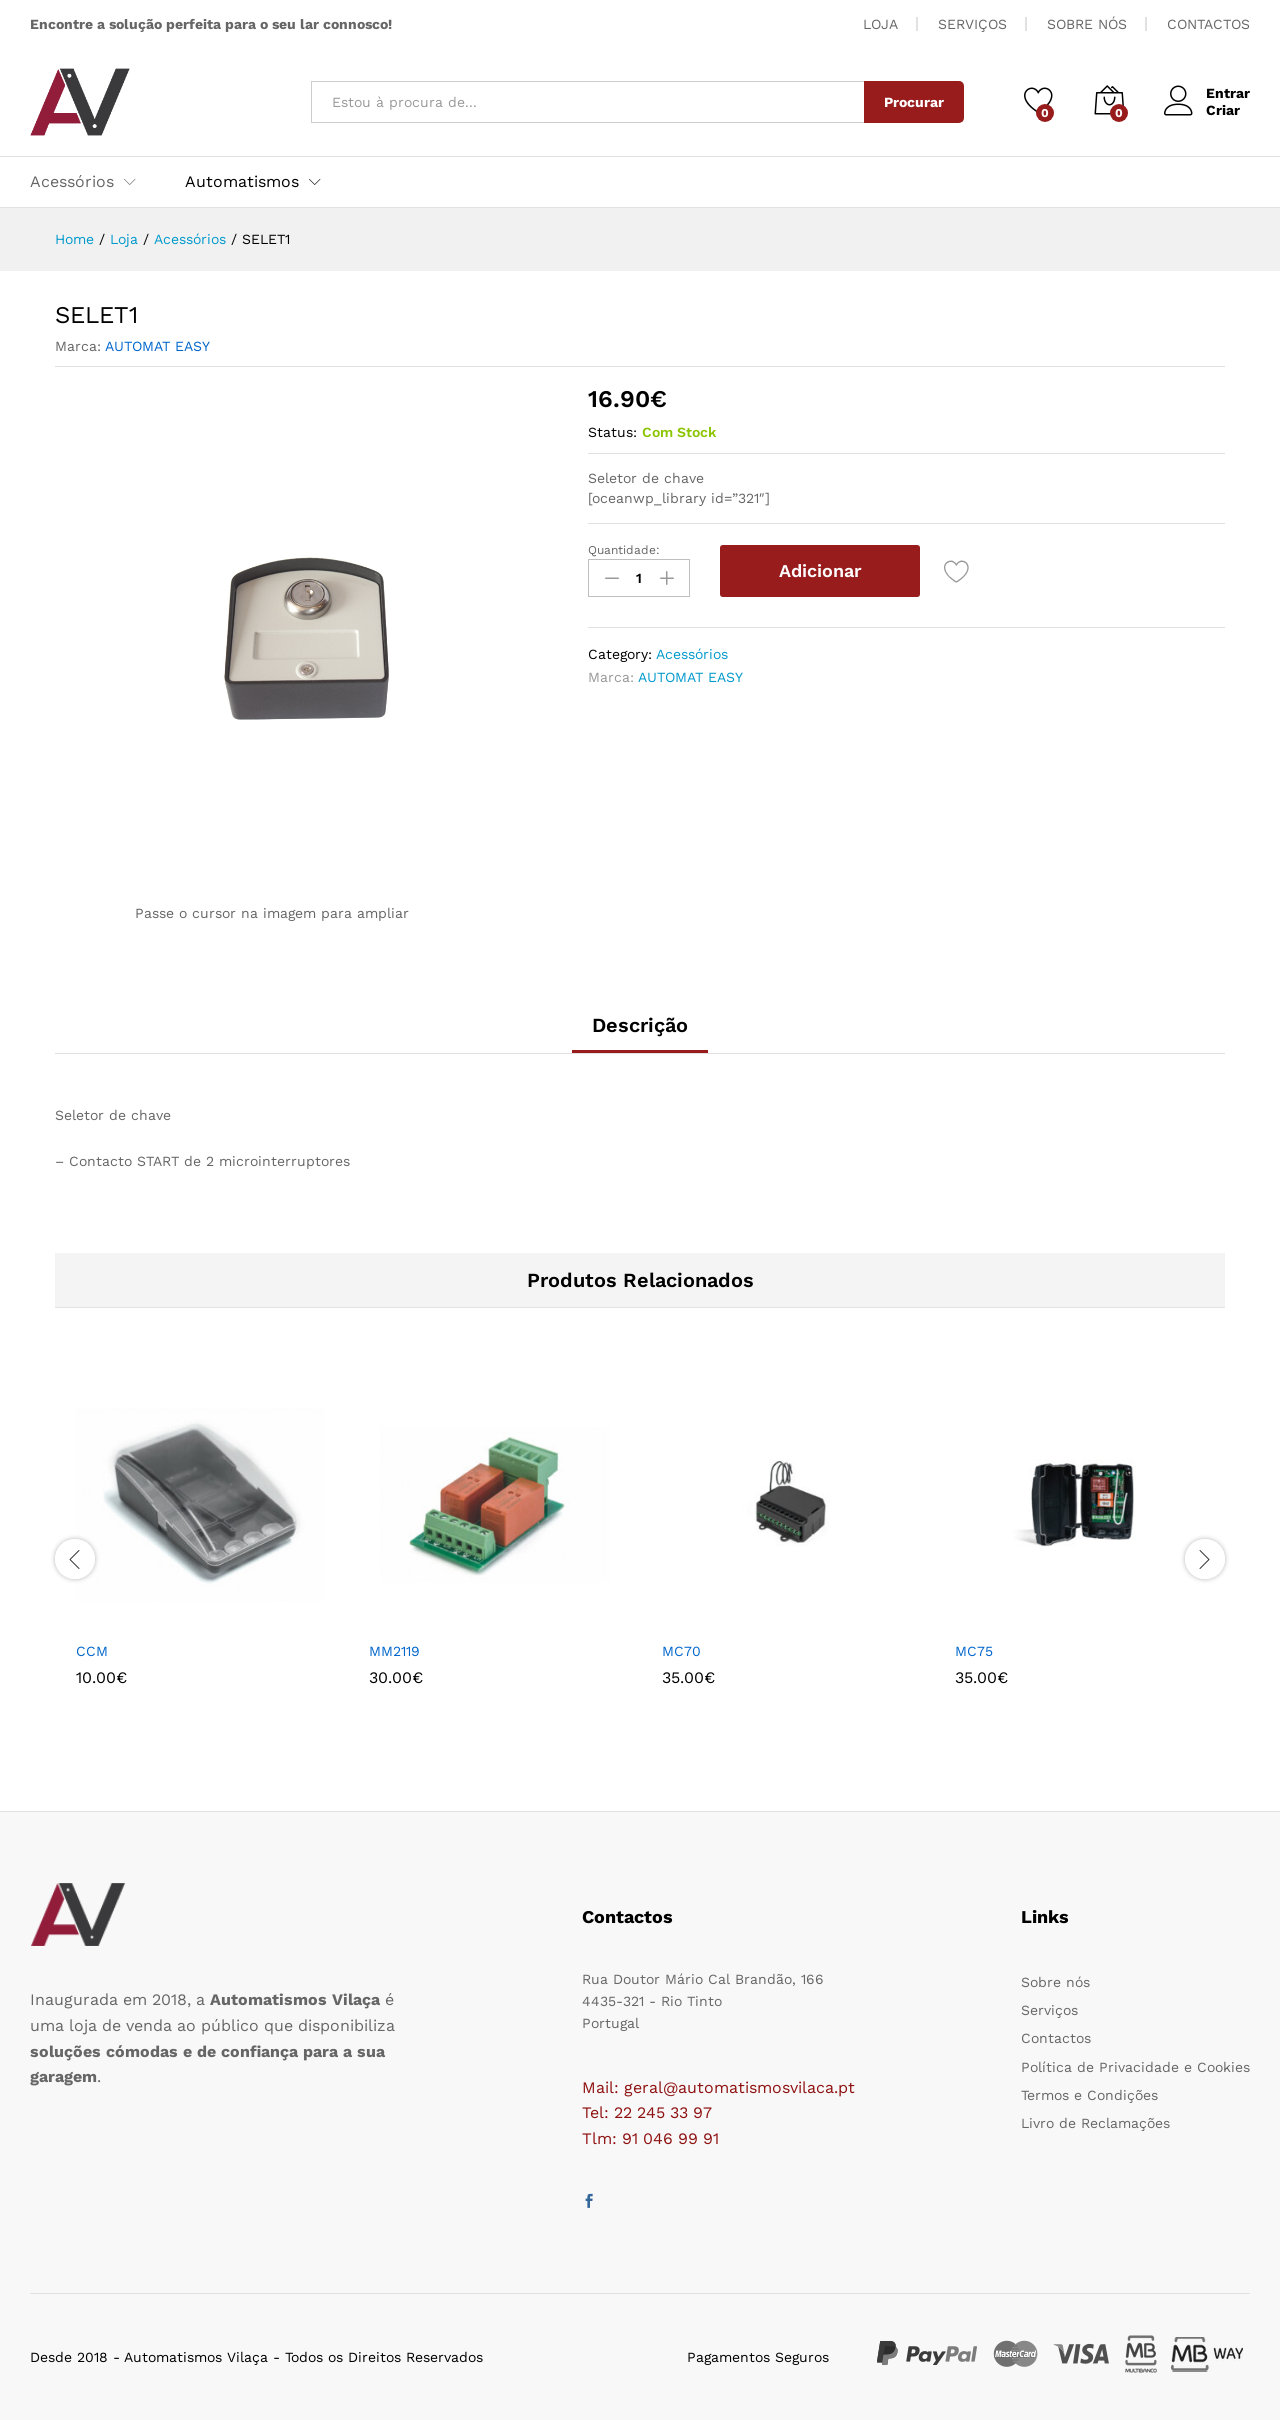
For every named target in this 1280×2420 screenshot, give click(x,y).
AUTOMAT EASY (157, 346)
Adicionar (820, 570)
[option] (201, 1559)
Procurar (914, 102)
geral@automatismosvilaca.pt (739, 2087)
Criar (1223, 110)
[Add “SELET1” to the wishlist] (957, 571)
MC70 (681, 1651)
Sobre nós (1055, 1982)
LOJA (880, 24)
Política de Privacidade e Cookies (1135, 2067)
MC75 (974, 1651)
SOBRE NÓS (1087, 24)
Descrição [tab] (640, 1025)
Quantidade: (624, 550)
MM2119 (394, 1651)
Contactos (1056, 2038)
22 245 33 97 (663, 2112)
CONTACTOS (1208, 24)
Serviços (1049, 2010)
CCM (92, 1651)
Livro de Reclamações (1095, 2123)
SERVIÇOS (972, 24)
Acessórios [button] (72, 182)
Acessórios (692, 654)
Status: (612, 432)
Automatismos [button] (242, 182)
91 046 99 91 (670, 2138)
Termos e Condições (1089, 2095)
